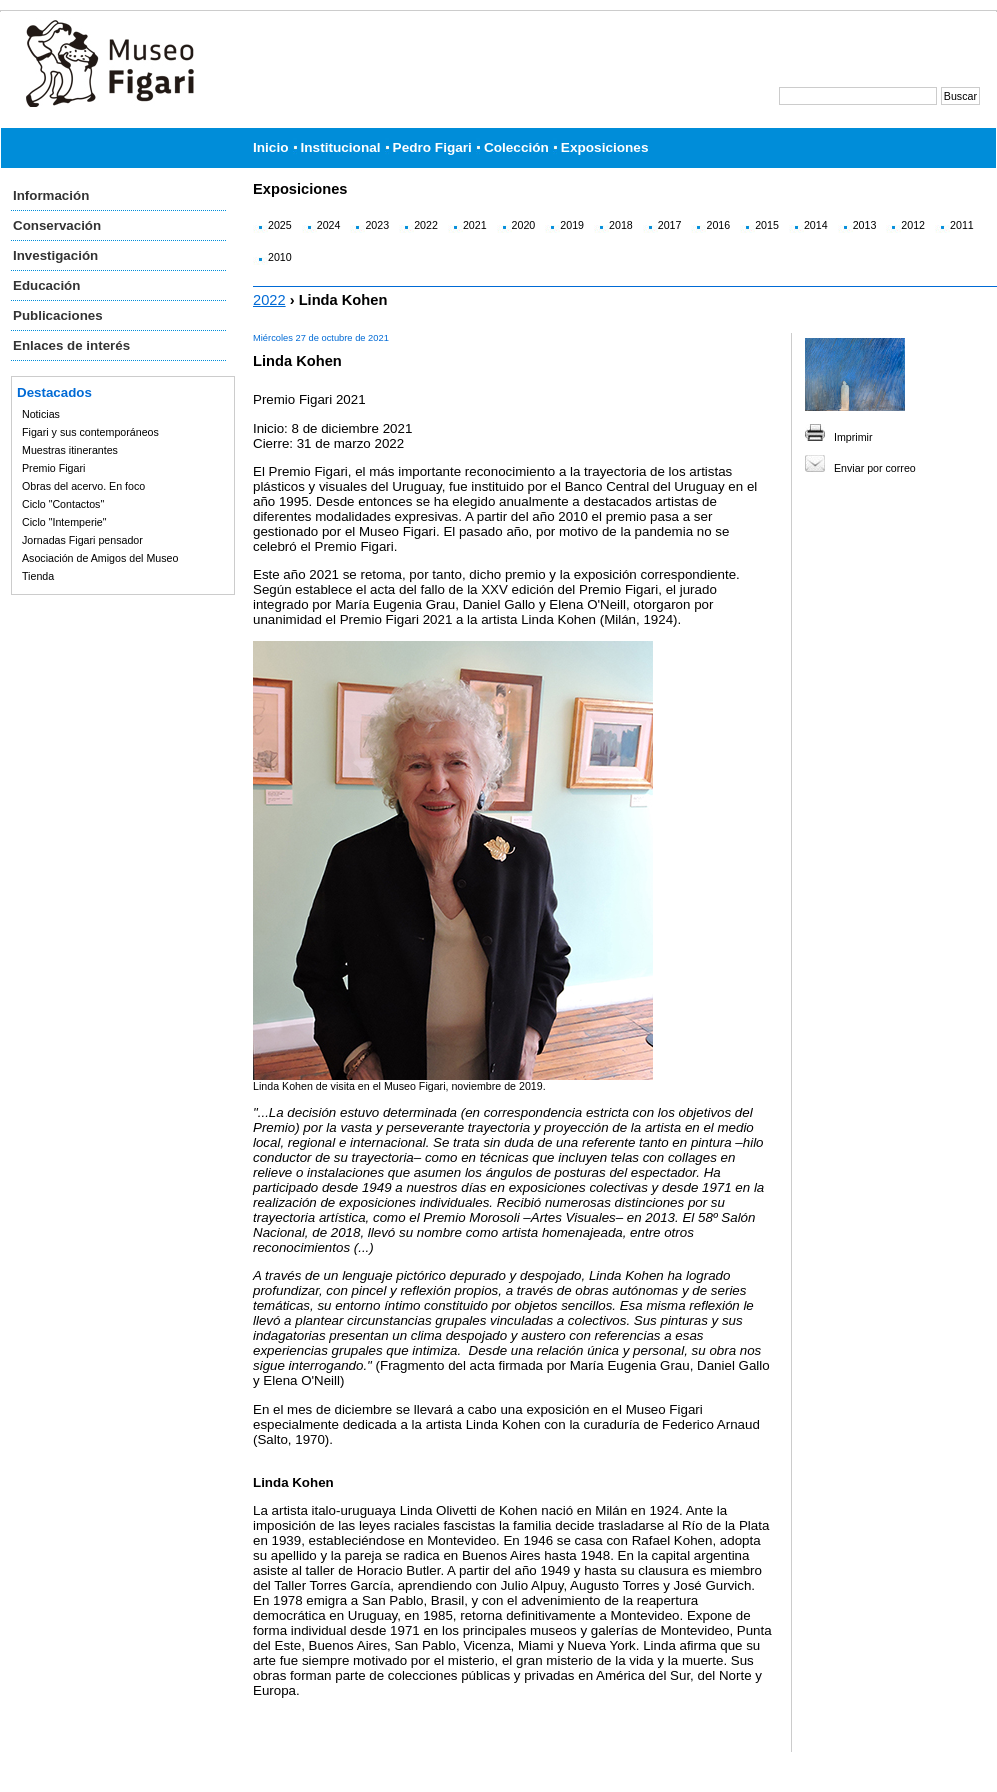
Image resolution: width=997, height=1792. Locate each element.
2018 (621, 225)
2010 (280, 257)
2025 (280, 225)
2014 (816, 225)
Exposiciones (605, 147)
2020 (524, 225)
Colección (516, 147)
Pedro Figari (432, 147)
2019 (572, 225)
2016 (718, 225)
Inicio (271, 147)
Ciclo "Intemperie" (64, 522)
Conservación (57, 225)
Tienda (38, 576)
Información (51, 195)
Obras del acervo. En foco (83, 486)
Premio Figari (53, 468)
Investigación (55, 255)
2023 (377, 225)
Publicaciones (58, 315)
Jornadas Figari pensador (82, 540)
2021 (475, 225)
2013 (865, 225)
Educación (46, 285)
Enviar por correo (875, 468)
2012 (913, 225)
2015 (767, 225)
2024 (329, 225)
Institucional (341, 147)
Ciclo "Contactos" (63, 504)
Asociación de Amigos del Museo (100, 558)
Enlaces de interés (71, 345)
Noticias (41, 414)
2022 (426, 225)
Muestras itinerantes (70, 450)
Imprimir (853, 437)
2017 (670, 225)
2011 (962, 225)
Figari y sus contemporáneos (90, 432)
